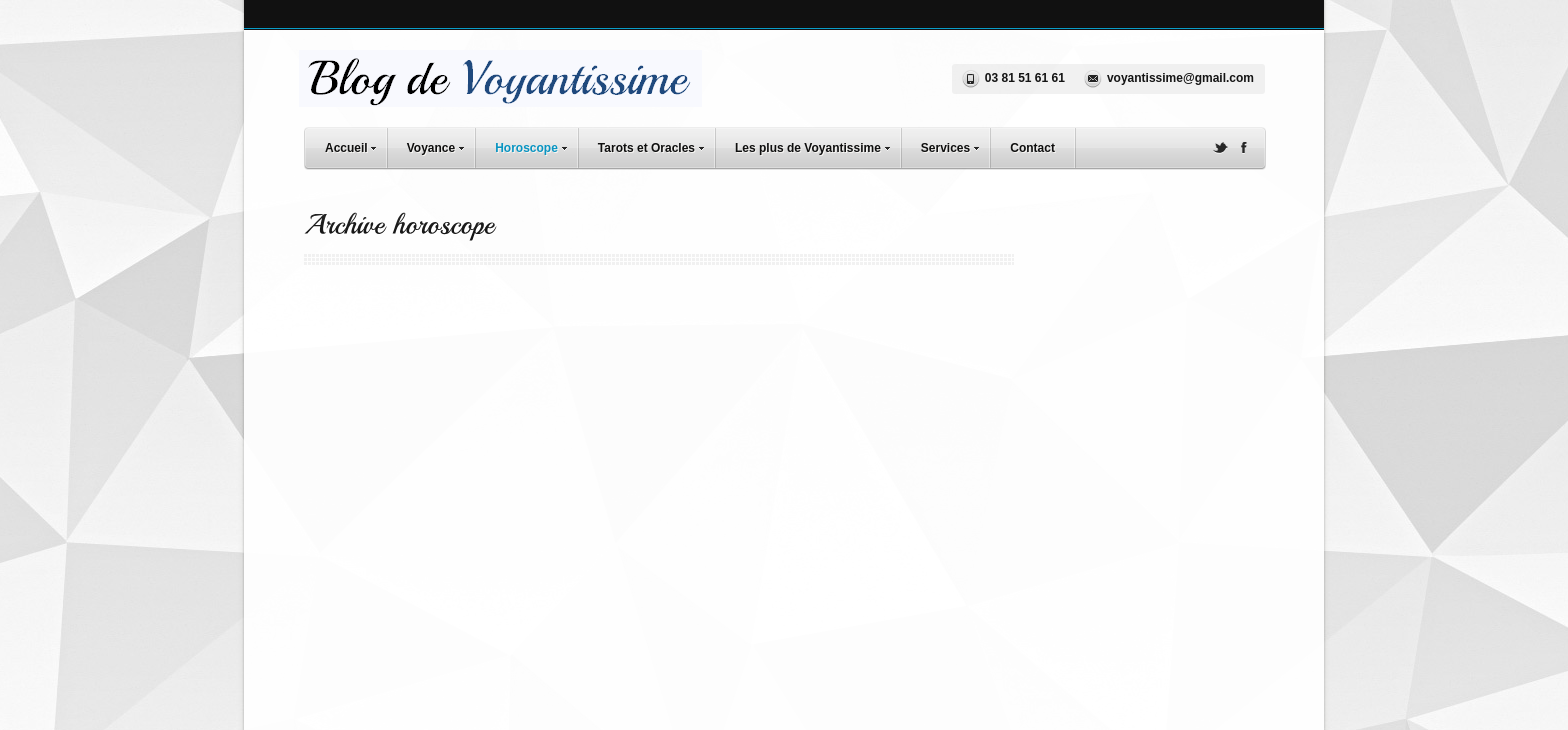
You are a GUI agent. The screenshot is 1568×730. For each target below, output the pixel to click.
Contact (1032, 148)
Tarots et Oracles (656, 145)
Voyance (440, 145)
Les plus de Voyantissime (817, 145)
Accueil (355, 145)
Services (955, 145)
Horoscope (536, 145)
